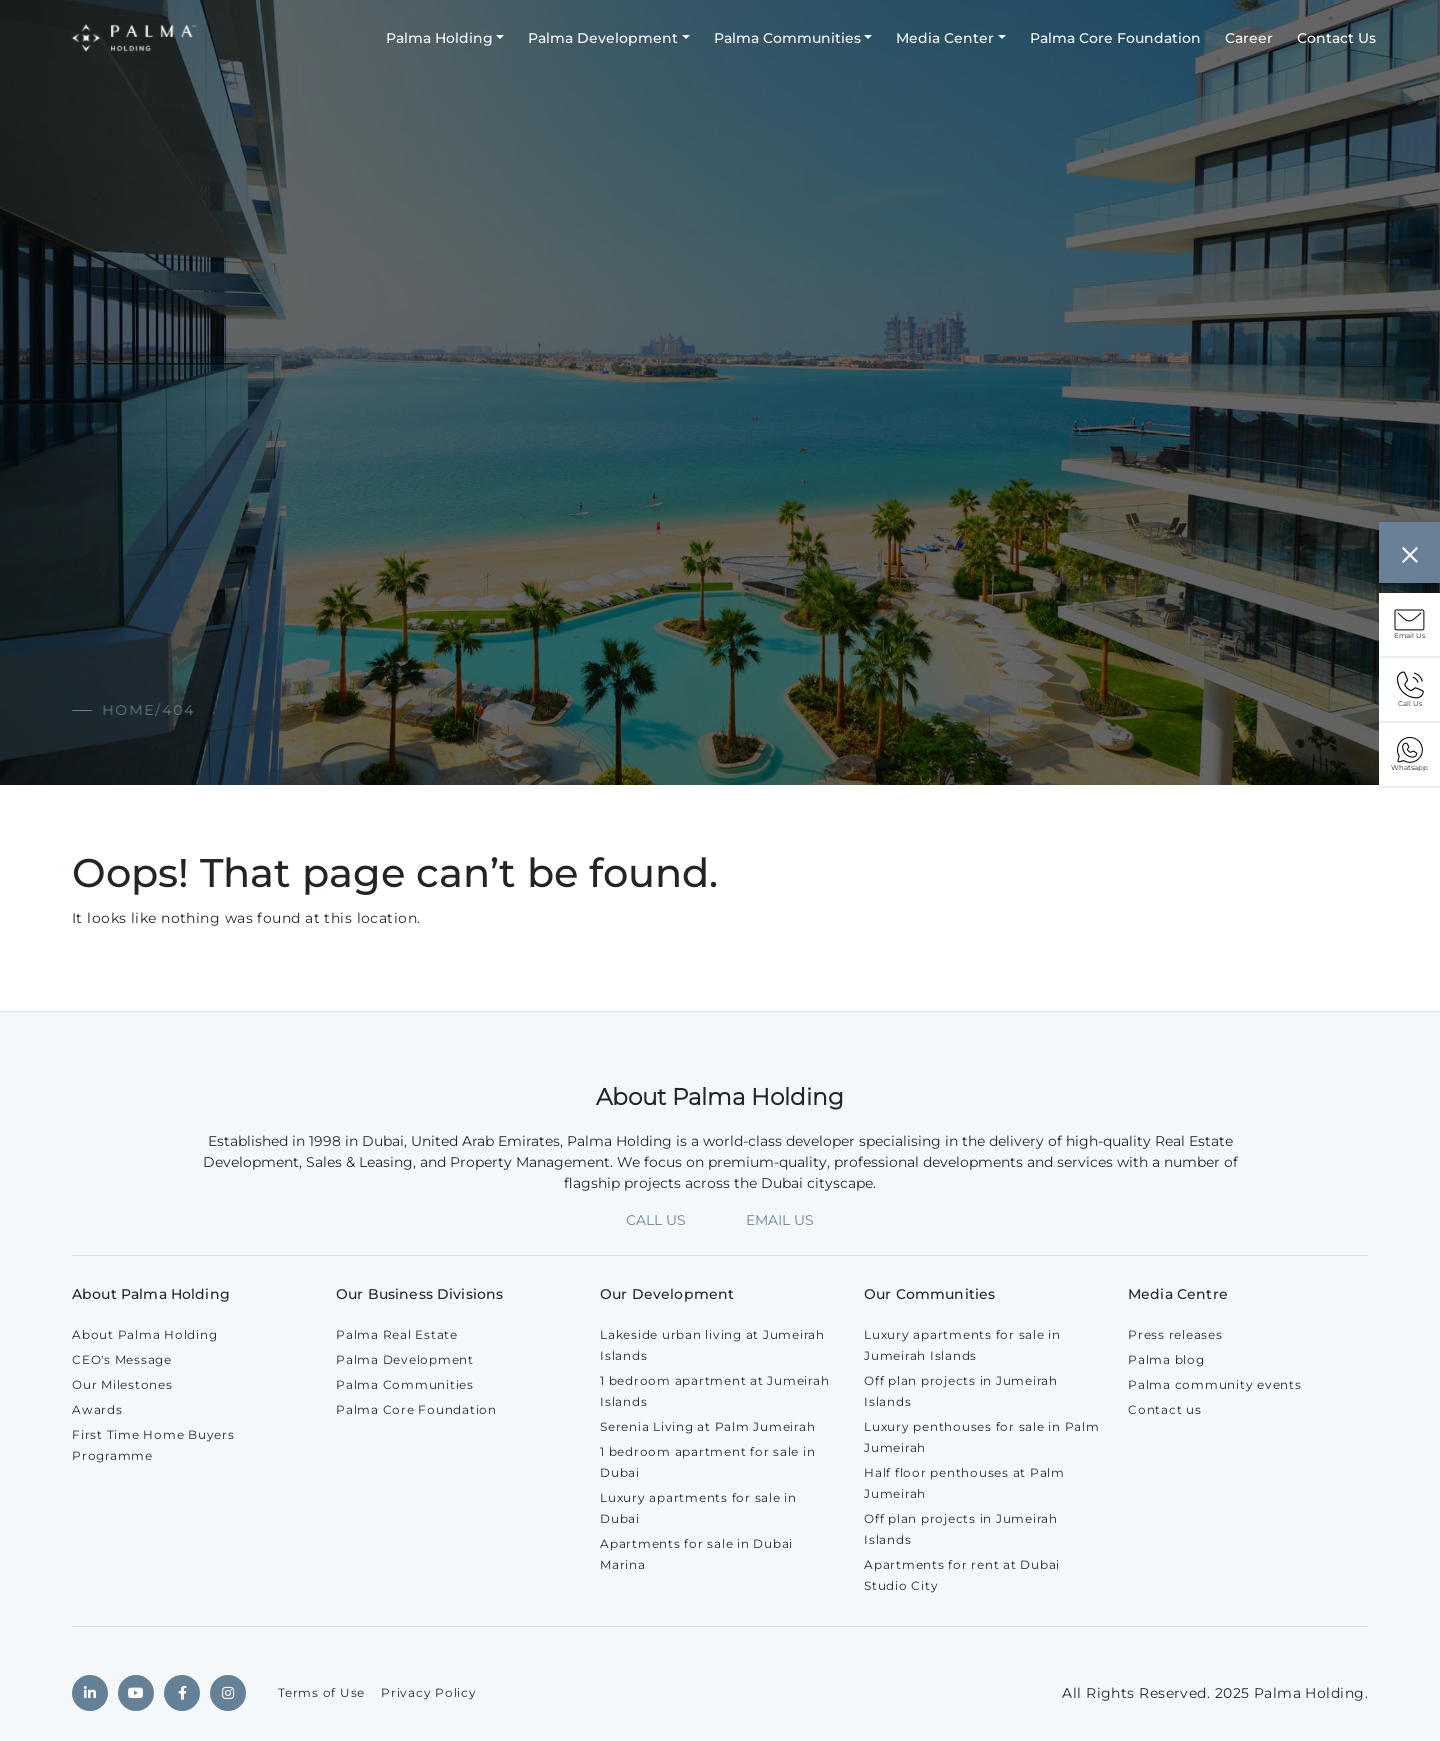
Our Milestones (122, 1384)
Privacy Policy (429, 1692)
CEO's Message (122, 1359)
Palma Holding (439, 38)
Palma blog (1166, 1359)
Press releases (1175, 1334)
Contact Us (1336, 38)
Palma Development (603, 38)
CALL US (656, 1220)
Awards (97, 1409)
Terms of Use (321, 1692)
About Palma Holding (144, 1334)
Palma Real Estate (397, 1334)
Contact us (1165, 1409)
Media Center (945, 38)
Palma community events (1215, 1384)
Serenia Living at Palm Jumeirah (707, 1426)
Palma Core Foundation (1115, 38)
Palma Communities (787, 38)
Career (1249, 38)
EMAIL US (780, 1220)
